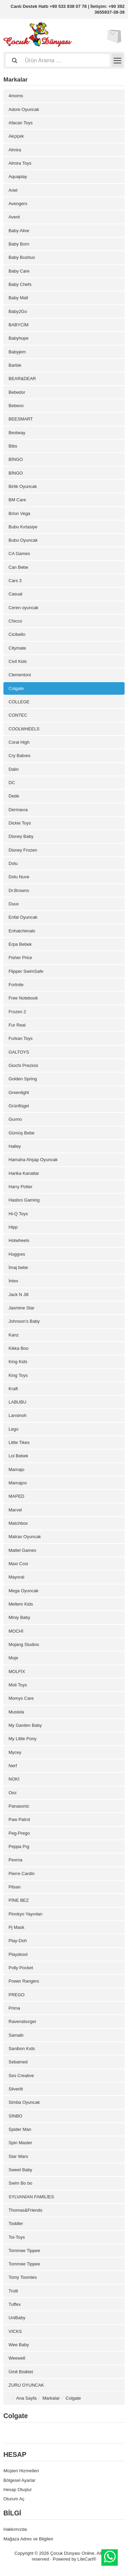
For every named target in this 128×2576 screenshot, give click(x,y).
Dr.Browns (19, 890)
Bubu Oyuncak (23, 540)
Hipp (13, 1227)
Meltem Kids (21, 1604)
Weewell (17, 2358)
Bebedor (17, 392)
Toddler (16, 2223)
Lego (13, 1429)
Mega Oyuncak (23, 1590)
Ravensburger (23, 2021)
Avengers (18, 203)
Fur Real (17, 1025)
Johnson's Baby (24, 1321)
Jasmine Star (21, 1307)
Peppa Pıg (19, 1846)
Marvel (15, 1509)
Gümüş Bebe (21, 1132)
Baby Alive (19, 230)
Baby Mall (18, 297)
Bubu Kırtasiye (23, 526)
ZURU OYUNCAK (26, 2385)
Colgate (16, 688)
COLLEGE (19, 701)
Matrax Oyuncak (25, 1536)
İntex (13, 1280)
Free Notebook (23, 998)
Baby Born (19, 244)
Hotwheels (19, 1240)
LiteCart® (86, 2559)
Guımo (15, 1119)
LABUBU (17, 1402)
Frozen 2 (17, 1011)
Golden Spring (23, 1078)
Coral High (19, 742)
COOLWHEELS (24, 728)
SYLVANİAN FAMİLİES (31, 2196)
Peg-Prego (19, 1833)
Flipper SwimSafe (26, 971)
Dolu (13, 863)
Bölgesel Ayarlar (19, 2480)
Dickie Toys (20, 823)
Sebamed (18, 2061)
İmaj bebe (18, 1267)
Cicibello (17, 634)
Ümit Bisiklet (21, 2371)
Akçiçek (16, 136)
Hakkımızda (15, 2529)
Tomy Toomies (23, 2277)
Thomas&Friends (25, 2210)
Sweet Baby (20, 2169)
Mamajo (16, 1469)
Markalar (51, 2398)
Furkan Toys (21, 1038)
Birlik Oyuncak (23, 486)
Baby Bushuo (22, 257)
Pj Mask (16, 1927)
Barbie (15, 365)
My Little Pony (23, 1738)
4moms (16, 95)
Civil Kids (18, 661)
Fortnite (16, 984)
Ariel (13, 190)
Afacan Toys (21, 122)
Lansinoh (18, 1415)
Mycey (15, 1752)
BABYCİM (19, 324)
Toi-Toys (17, 2237)
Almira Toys (20, 163)
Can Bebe (18, 567)
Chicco (15, 621)
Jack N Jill (19, 1294)
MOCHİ (16, 1631)
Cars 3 (15, 580)
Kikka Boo (19, 1348)
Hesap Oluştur (17, 2489)
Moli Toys (18, 1684)
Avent (14, 216)
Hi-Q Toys (18, 1213)
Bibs (13, 446)
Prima (14, 2008)
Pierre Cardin (22, 1873)
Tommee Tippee (24, 2250)
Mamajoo (18, 1482)
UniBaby (17, 2317)
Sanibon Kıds (22, 2048)
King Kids (18, 1361)
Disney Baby (21, 836)
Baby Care (19, 271)
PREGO (17, 1994)
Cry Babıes (19, 755)
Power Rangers (24, 1981)
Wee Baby (19, 2344)
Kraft (13, 1388)
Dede (14, 796)
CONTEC (18, 715)
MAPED (16, 1496)
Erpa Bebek (20, 944)
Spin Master (20, 2142)
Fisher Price (20, 957)
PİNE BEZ (19, 1900)
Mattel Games (22, 1550)
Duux (14, 903)
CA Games (19, 553)
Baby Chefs (20, 284)
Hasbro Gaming (24, 1200)
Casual (15, 593)
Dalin (14, 769)
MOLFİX (17, 1671)
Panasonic (19, 1806)
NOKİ (14, 1779)
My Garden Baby (25, 1725)
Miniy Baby (19, 1617)
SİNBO (15, 2116)
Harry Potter (20, 1186)
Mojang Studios (24, 1644)
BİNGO (16, 459)
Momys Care (21, 1698)
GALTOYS (19, 1052)
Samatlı (16, 2035)
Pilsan (14, 1886)
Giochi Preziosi (23, 1065)
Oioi (12, 1792)
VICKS (15, 2331)
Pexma (15, 1859)
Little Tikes (19, 1442)
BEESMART (21, 419)
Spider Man (20, 2129)
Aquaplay (18, 176)
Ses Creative (21, 2075)
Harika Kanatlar (24, 1173)
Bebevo (16, 405)
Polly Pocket (21, 1967)
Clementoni (20, 674)
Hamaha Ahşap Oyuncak (33, 1159)
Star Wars (18, 2156)
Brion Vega (19, 513)
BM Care (17, 499)
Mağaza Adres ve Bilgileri (28, 2538)
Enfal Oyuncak (23, 917)
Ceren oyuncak (23, 607)
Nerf (13, 1765)
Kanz (14, 1334)
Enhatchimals (22, 930)
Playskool (18, 1954)
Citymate (17, 648)
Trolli (13, 2291)
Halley (15, 1146)
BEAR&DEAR (22, 378)
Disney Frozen (23, 850)
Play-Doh (18, 1940)
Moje (13, 1657)
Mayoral (16, 1577)
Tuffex (14, 2304)
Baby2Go (18, 311)
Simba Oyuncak (24, 2102)
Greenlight (19, 1092)
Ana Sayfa (26, 2398)
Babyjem (17, 351)
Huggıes (17, 1254)
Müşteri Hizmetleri (21, 2470)
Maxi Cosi (18, 1563)
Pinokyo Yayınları (26, 1914)
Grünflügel (19, 1105)
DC (12, 782)
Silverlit (16, 2088)
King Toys (18, 1375)
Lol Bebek (18, 1455)
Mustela (16, 1711)
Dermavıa (18, 809)
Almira (15, 149)
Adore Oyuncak (24, 109)
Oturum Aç (13, 2498)
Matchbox (18, 1523)
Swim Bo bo (20, 2183)
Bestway (17, 432)
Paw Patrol (19, 1819)
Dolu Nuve (19, 876)
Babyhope (19, 338)
